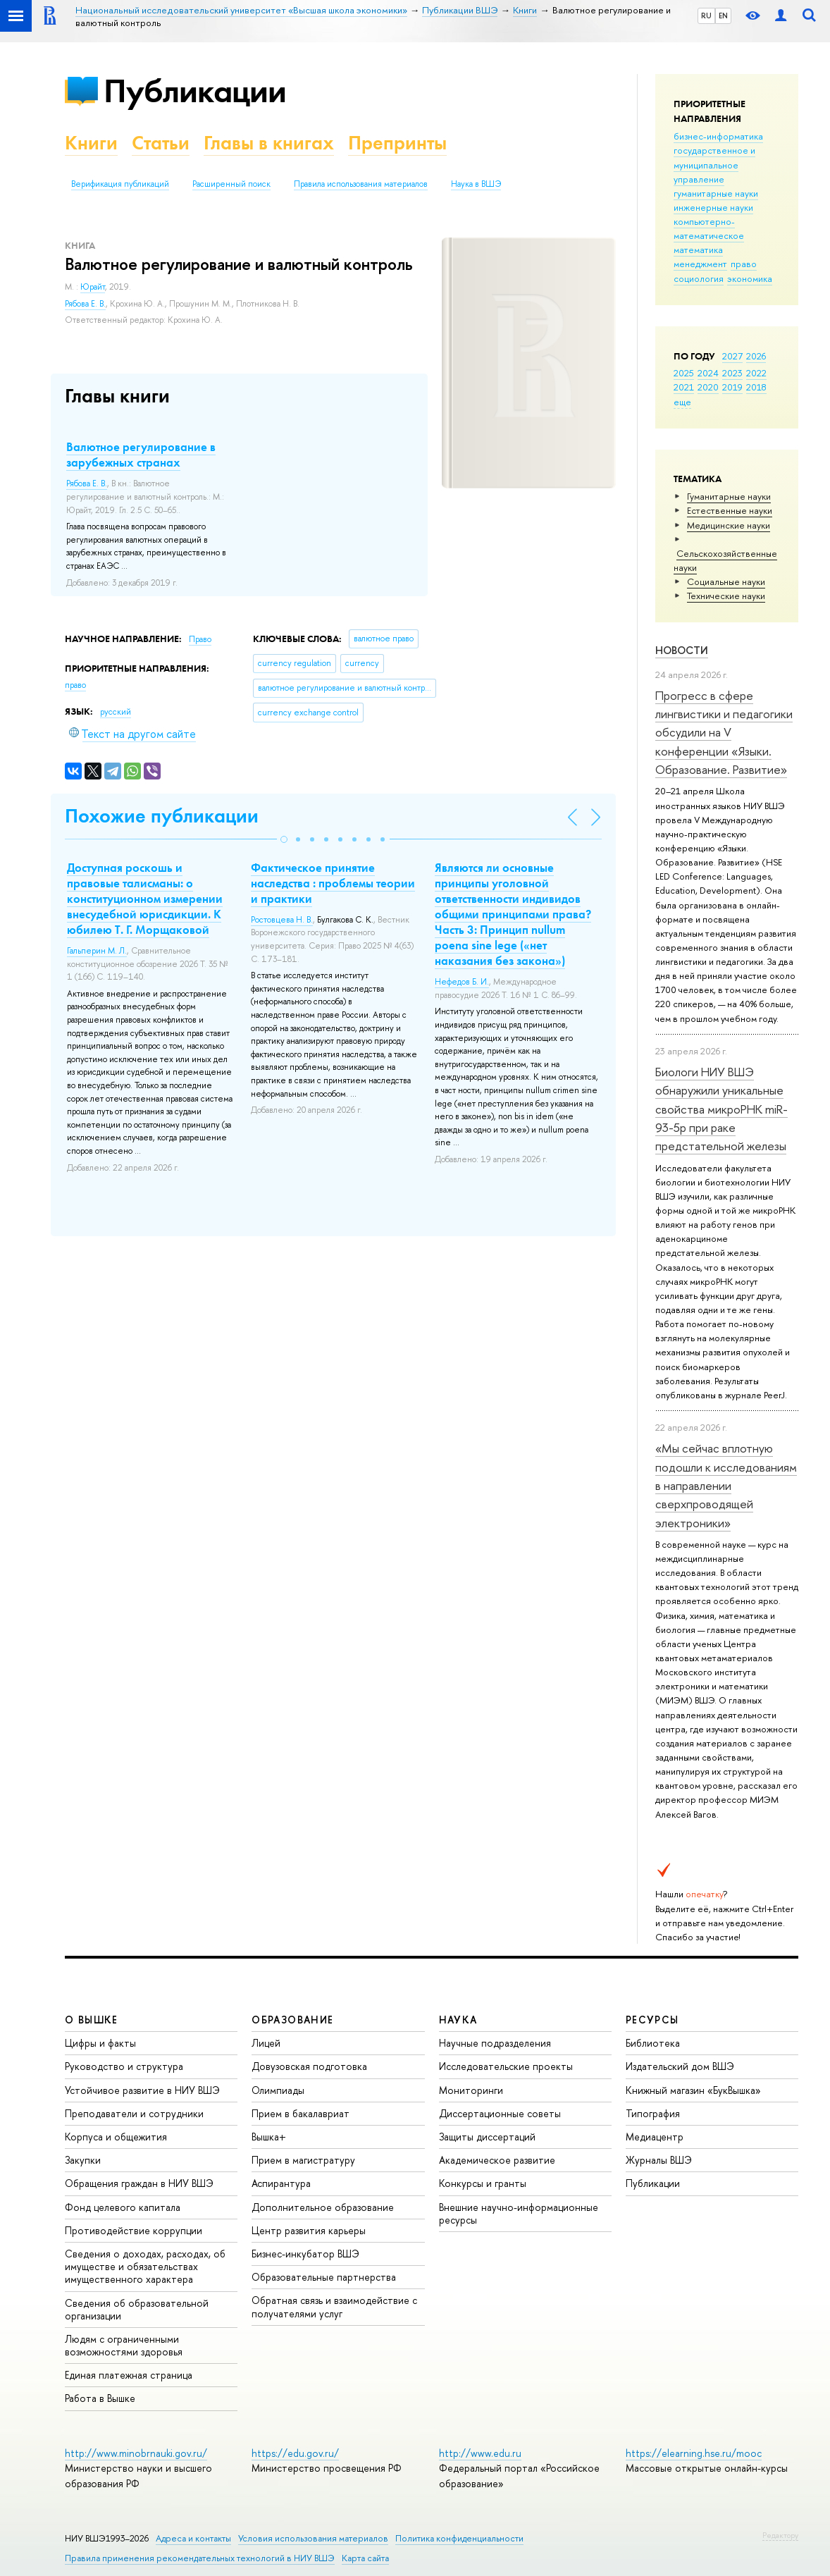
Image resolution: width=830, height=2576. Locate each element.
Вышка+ (269, 2136)
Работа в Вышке (100, 2398)
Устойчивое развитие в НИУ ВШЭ (142, 2090)
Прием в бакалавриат (300, 2113)
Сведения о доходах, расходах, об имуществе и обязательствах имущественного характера (145, 2266)
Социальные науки (726, 581)
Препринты (397, 142)
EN (723, 15)
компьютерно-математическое (709, 228)
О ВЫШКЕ (91, 2019)
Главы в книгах (269, 142)
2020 (708, 387)
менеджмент (700, 263)
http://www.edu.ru (480, 2453)
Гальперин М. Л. (97, 950)
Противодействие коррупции (133, 2230)
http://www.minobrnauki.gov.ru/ (136, 2453)
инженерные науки (713, 207)
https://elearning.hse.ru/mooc (694, 2453)
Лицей (266, 2043)
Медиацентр (654, 2136)
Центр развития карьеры (309, 2230)
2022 (756, 372)
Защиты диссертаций (487, 2136)
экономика (749, 278)
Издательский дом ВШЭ (680, 2066)
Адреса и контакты (193, 2538)
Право (200, 639)
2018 (756, 387)
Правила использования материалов (361, 184)
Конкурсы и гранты (482, 2183)
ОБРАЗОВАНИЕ (292, 2019)
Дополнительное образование (323, 2207)
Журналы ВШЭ (659, 2160)
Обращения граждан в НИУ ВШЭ (139, 2183)
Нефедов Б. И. (462, 981)
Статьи (161, 142)
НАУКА (458, 2019)
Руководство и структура (124, 2066)
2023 (732, 372)
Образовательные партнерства (324, 2277)
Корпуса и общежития (116, 2136)
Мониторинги (471, 2090)
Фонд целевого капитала (122, 2207)
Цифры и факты (100, 2043)
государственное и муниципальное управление (714, 164)
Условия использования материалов (313, 2538)
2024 (708, 372)
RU (706, 15)
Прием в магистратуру (303, 2160)
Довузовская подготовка (309, 2066)
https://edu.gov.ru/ (295, 2453)
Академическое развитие (497, 2160)
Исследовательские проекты (506, 2066)
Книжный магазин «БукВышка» (693, 2090)
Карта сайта (365, 2558)
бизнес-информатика (718, 136)
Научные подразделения (495, 2043)
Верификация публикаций (120, 184)
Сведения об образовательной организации (137, 2309)
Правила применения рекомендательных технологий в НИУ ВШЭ (200, 2558)
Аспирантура (281, 2183)
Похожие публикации (162, 815)
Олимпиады (278, 2090)
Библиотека (653, 2043)
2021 (684, 387)
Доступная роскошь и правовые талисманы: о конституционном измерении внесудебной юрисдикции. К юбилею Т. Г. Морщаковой (145, 898)
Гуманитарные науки (729, 496)
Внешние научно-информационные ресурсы (518, 2213)
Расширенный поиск (231, 184)
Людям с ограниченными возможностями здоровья (123, 2345)
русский (115, 711)
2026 (756, 356)
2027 (732, 356)
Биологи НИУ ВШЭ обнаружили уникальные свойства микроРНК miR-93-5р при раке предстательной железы (721, 1109)
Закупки (83, 2160)
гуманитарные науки (716, 193)
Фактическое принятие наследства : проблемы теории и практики (333, 883)
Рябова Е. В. (85, 303)
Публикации (195, 90)
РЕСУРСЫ (652, 2019)
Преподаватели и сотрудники (134, 2113)
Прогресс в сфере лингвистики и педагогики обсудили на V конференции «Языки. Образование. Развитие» (724, 732)
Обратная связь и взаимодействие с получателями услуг (334, 2306)
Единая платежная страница (128, 2374)
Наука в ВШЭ (476, 184)
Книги (91, 142)
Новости (681, 650)
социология (699, 278)
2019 (732, 387)
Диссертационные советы (500, 2113)
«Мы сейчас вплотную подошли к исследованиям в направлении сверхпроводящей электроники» (726, 1485)
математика (698, 249)
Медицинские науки (728, 525)
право (744, 263)
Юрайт (92, 286)
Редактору (780, 2535)
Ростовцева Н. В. (282, 919)
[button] (284, 839)
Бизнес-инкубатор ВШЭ (305, 2253)
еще (682, 401)
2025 (684, 372)
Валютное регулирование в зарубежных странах (141, 454)
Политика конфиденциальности (459, 2538)
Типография (653, 2113)
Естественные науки (729, 510)
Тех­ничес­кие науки (726, 595)
